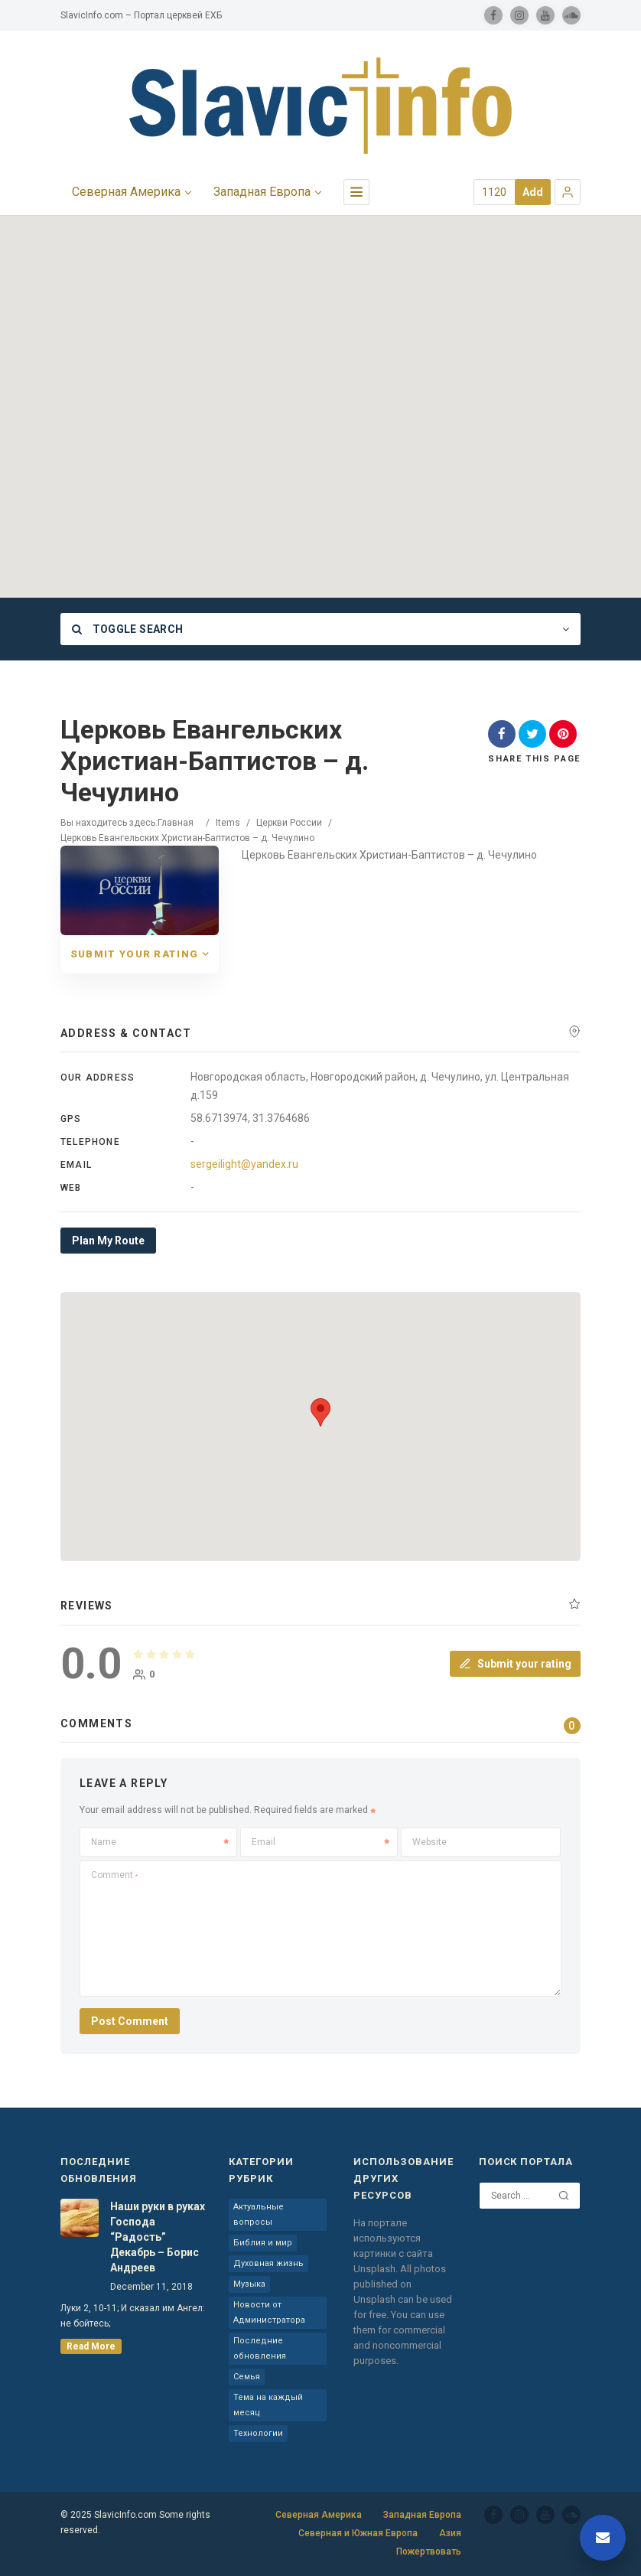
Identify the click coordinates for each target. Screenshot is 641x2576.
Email (320, 1842)
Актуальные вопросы (258, 2214)
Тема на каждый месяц (268, 2405)
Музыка (249, 2284)
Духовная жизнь (268, 2263)
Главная (176, 822)
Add (532, 192)
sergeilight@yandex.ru (244, 1164)
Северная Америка (318, 2514)
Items (228, 822)
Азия (450, 2533)
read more (91, 2346)
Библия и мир (262, 2243)
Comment (114, 1875)
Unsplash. (376, 2268)
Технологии (258, 2433)
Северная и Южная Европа (358, 2533)
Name (160, 1842)
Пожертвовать (428, 2551)
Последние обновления (259, 2348)
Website (429, 1842)
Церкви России (289, 822)
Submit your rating (515, 1664)
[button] (568, 192)
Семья (246, 2377)
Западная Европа (422, 2514)
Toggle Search (127, 629)
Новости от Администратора (269, 2312)
